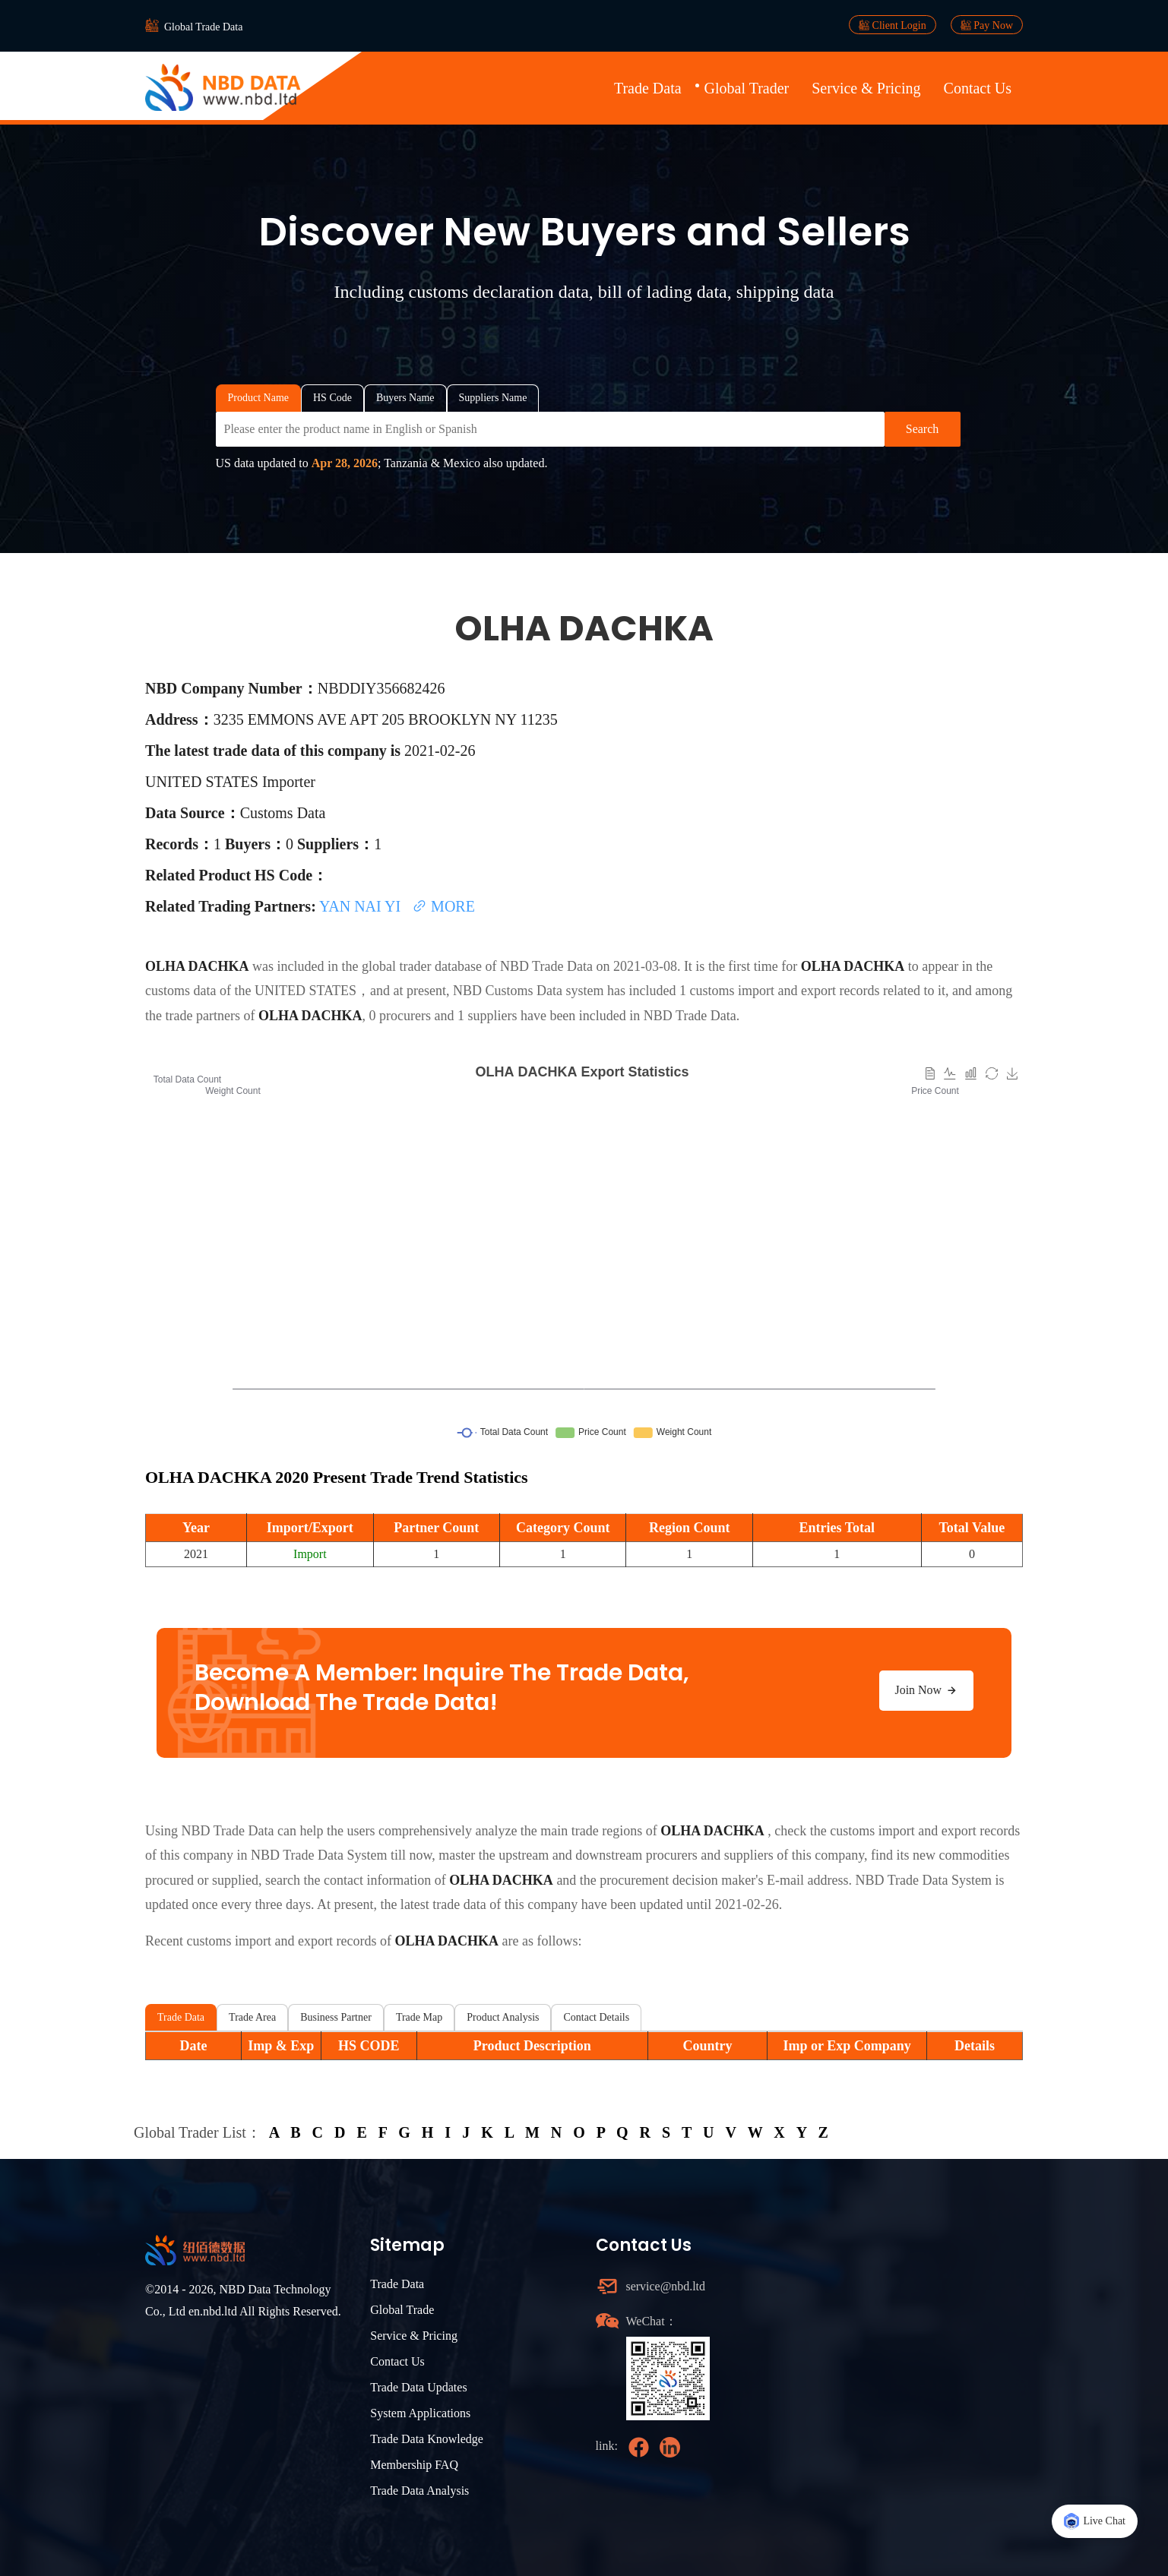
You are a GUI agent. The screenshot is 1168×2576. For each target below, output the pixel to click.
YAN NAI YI (361, 906)
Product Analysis (503, 2017)
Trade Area (252, 2017)
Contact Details (596, 2017)
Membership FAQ (414, 2464)
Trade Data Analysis (419, 2490)
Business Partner (336, 2017)
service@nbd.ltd (666, 2286)
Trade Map (419, 2017)
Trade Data (648, 88)
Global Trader (747, 88)
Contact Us (977, 88)
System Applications (420, 2413)
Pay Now (987, 25)
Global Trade (402, 2309)
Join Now (926, 1690)
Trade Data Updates (418, 2387)
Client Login (892, 25)
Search (922, 428)
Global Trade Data (203, 27)
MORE (443, 906)
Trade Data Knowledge (426, 2438)
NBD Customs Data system (528, 990)
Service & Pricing (866, 88)
